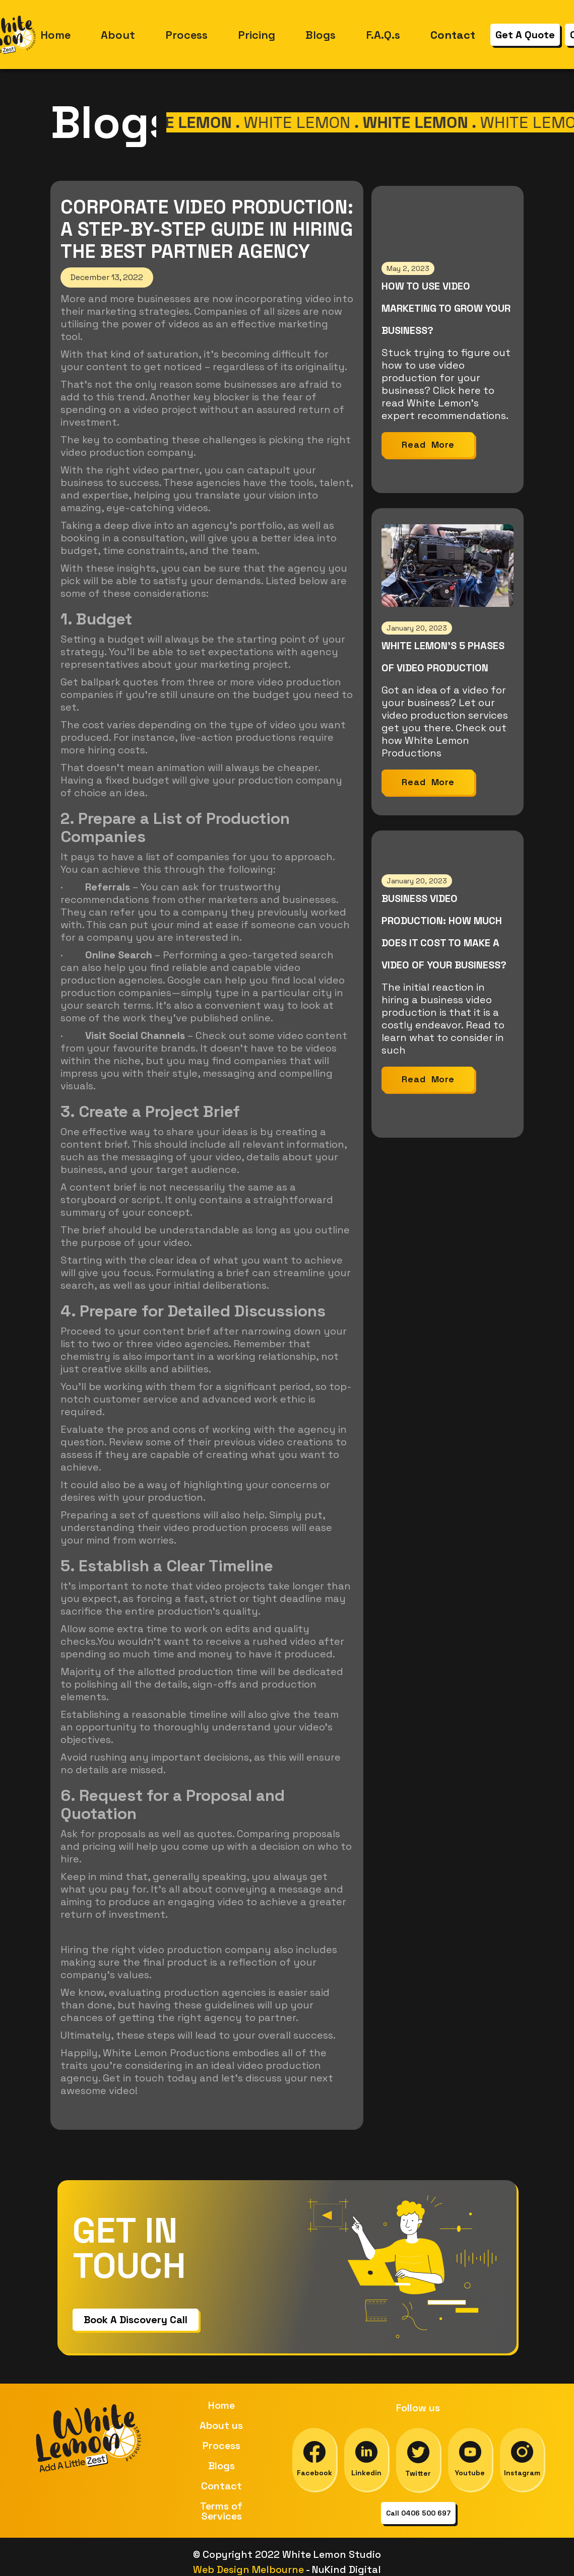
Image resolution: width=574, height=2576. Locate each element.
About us (221, 2425)
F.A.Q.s (383, 35)
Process (186, 35)
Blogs (320, 35)
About (118, 35)
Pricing (256, 35)
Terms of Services (221, 2511)
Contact (221, 2486)
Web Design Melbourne (249, 2569)
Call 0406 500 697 (418, 2513)
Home (55, 35)
